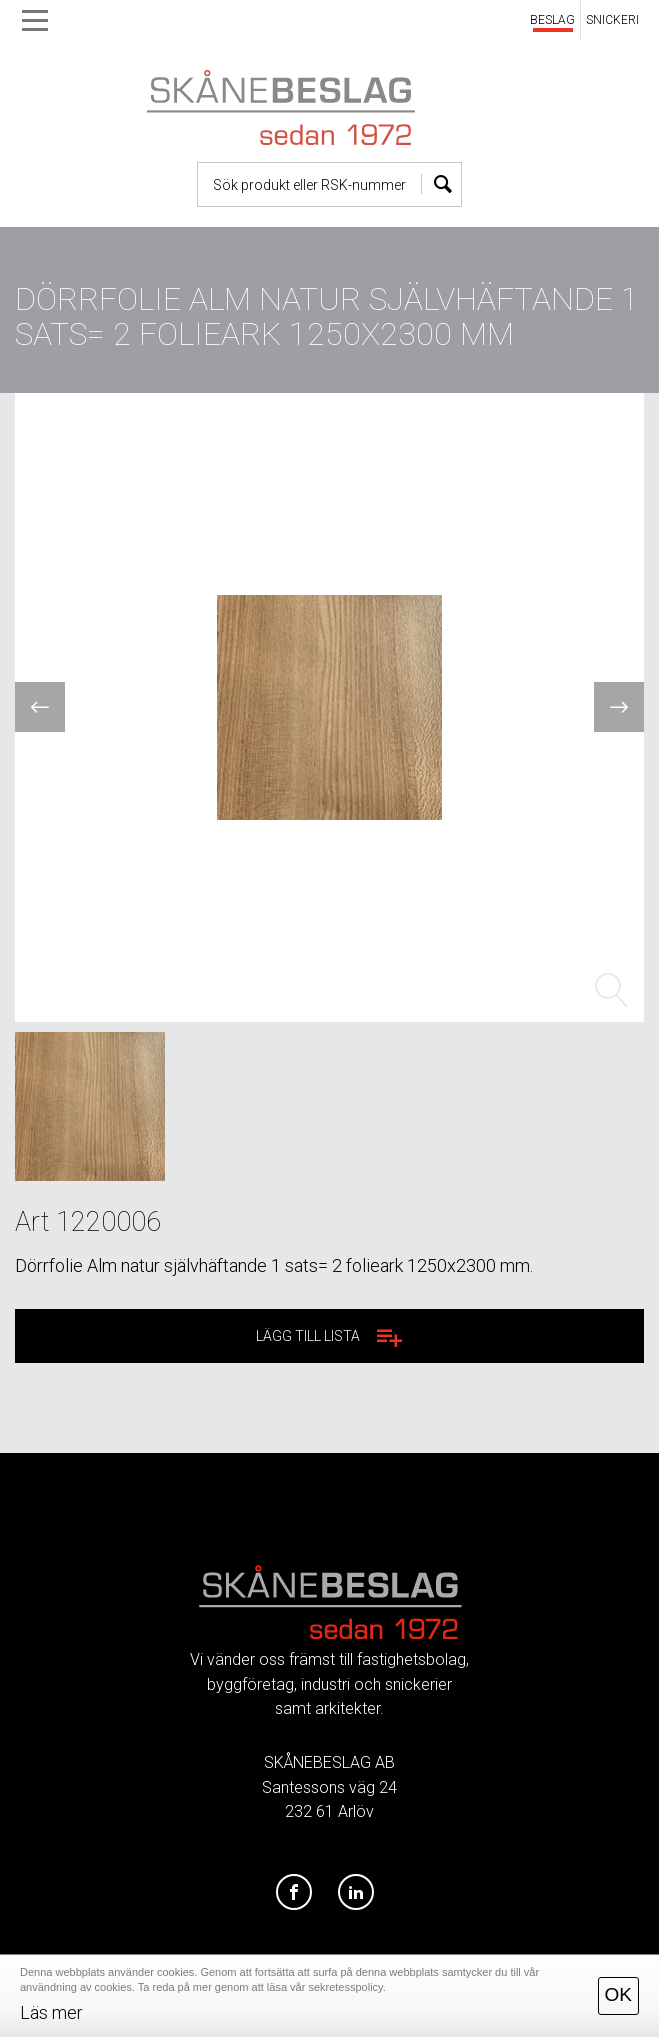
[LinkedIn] (356, 1893)
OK (618, 1994)
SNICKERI (612, 20)
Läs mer (51, 2012)
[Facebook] (294, 1893)
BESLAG (552, 20)
